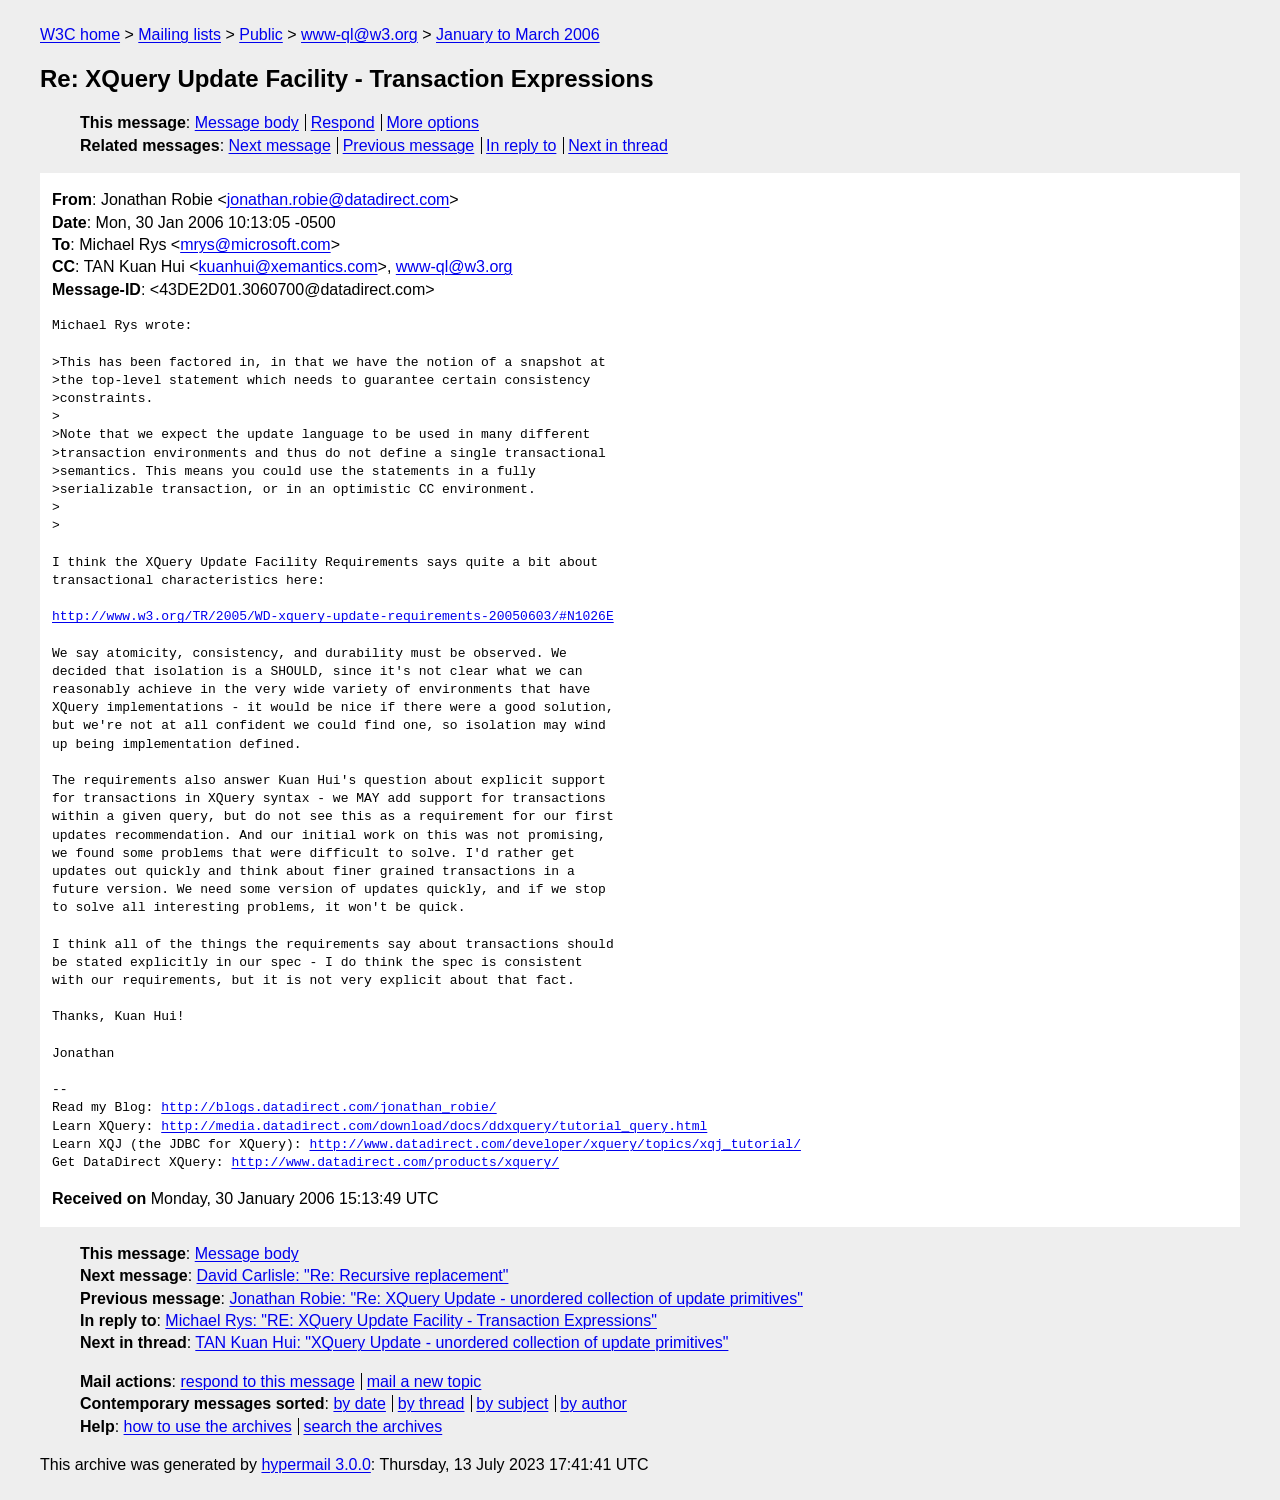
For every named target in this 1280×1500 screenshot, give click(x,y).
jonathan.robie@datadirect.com (338, 199)
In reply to (521, 145)
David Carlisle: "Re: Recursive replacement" (353, 1275)
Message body (247, 122)
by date (359, 1403)
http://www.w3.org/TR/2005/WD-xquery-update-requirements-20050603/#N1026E (333, 617)
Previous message (409, 145)
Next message (280, 145)
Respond (343, 122)
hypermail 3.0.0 (315, 1464)
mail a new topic (424, 1381)
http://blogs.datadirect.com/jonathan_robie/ (328, 1108)
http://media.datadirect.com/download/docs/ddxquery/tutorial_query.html (434, 1127)
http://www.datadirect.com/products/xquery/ (395, 1163)
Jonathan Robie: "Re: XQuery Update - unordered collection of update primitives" (515, 1298)
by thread (431, 1403)
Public (261, 34)
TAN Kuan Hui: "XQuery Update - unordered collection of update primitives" (461, 1342)
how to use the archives (208, 1426)
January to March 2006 (518, 34)
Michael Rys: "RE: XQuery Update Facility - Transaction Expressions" (411, 1320)
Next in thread (618, 145)
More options (433, 122)
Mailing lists (179, 34)
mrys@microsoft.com (255, 244)
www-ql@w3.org (359, 34)
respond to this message (267, 1381)
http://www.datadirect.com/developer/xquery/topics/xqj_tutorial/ (554, 1145)
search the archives (373, 1426)
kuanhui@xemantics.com (288, 266)
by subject (512, 1403)
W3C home (80, 34)
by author (593, 1403)
